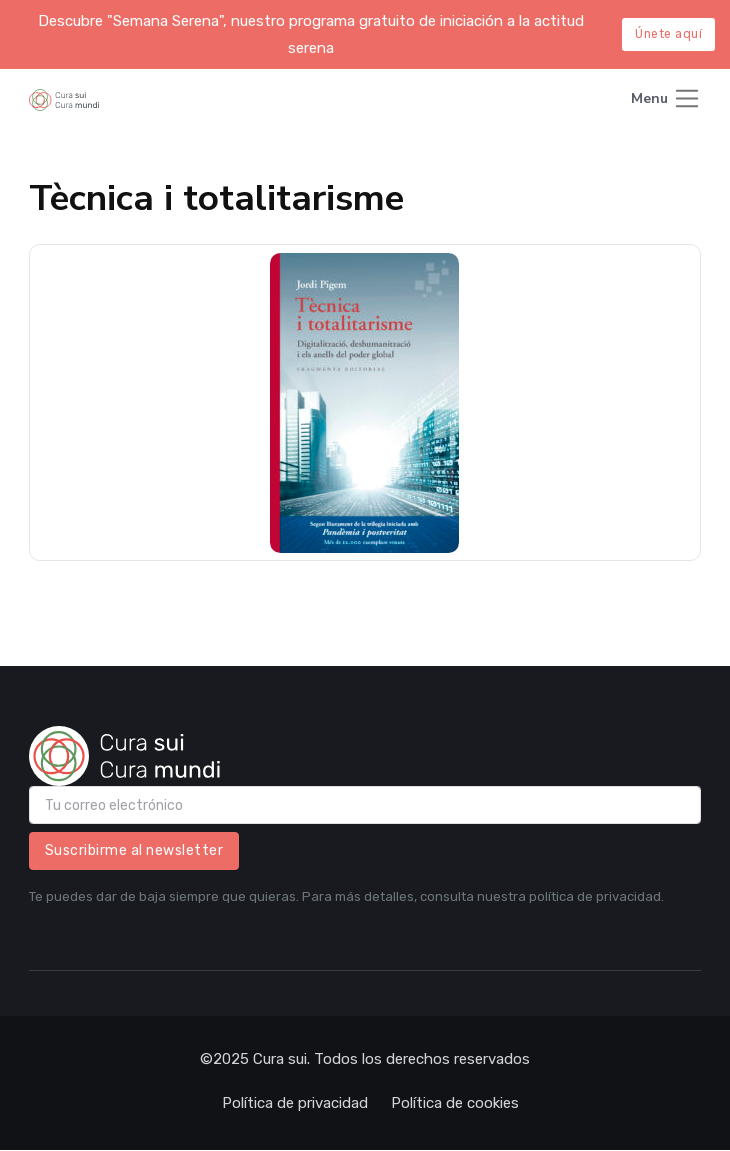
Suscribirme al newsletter (134, 850)
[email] (365, 805)
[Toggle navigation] (666, 100)
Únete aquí (668, 34)
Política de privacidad (295, 1103)
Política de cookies (455, 1103)
